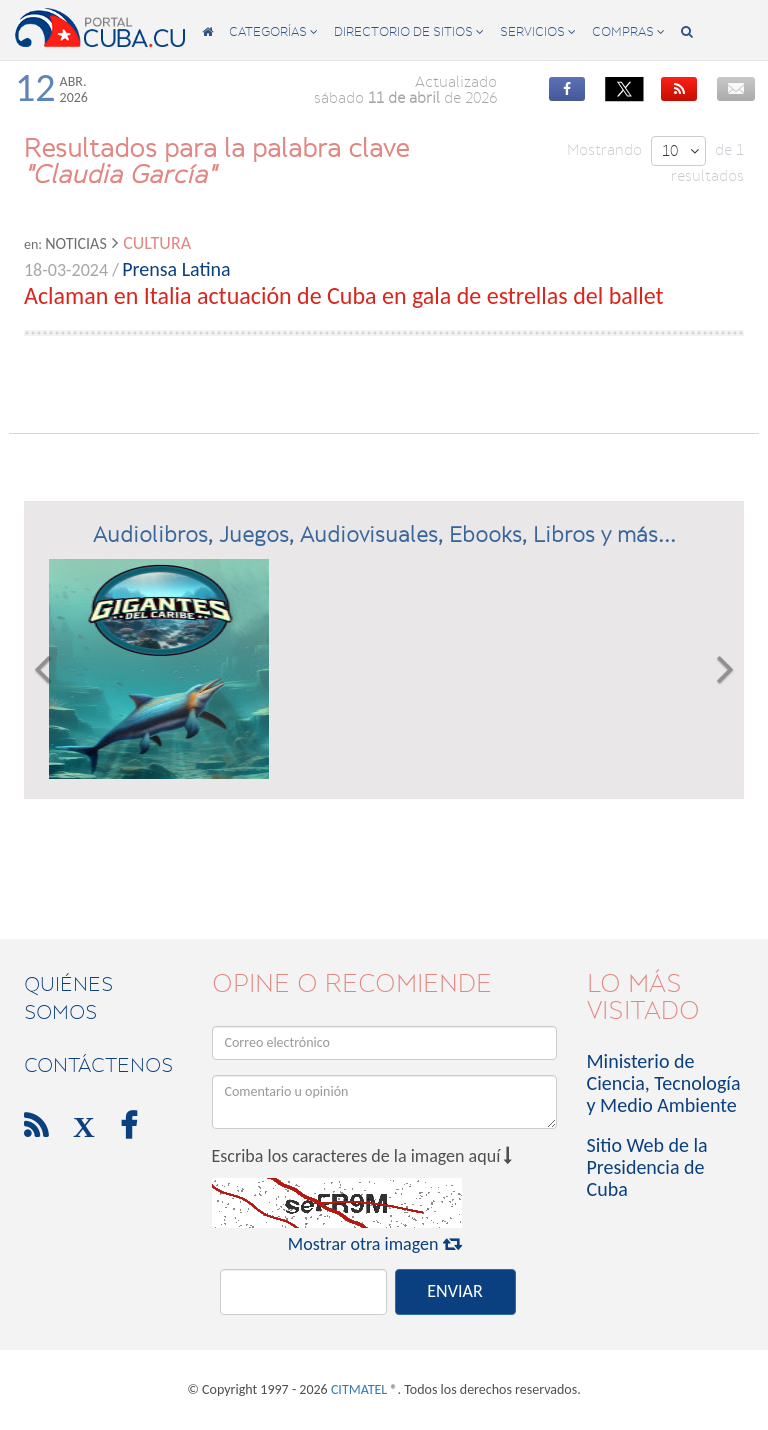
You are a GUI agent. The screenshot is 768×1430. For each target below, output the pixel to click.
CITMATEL (359, 1389)
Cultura (157, 243)
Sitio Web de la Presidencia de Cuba (647, 1167)
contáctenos (98, 1065)
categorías (273, 31)
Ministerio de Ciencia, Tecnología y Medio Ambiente (664, 1083)
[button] (42, 669)
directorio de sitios (409, 31)
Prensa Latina (176, 269)
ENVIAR (454, 1291)
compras (628, 31)
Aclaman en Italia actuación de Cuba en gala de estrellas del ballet (344, 295)
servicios (538, 31)
